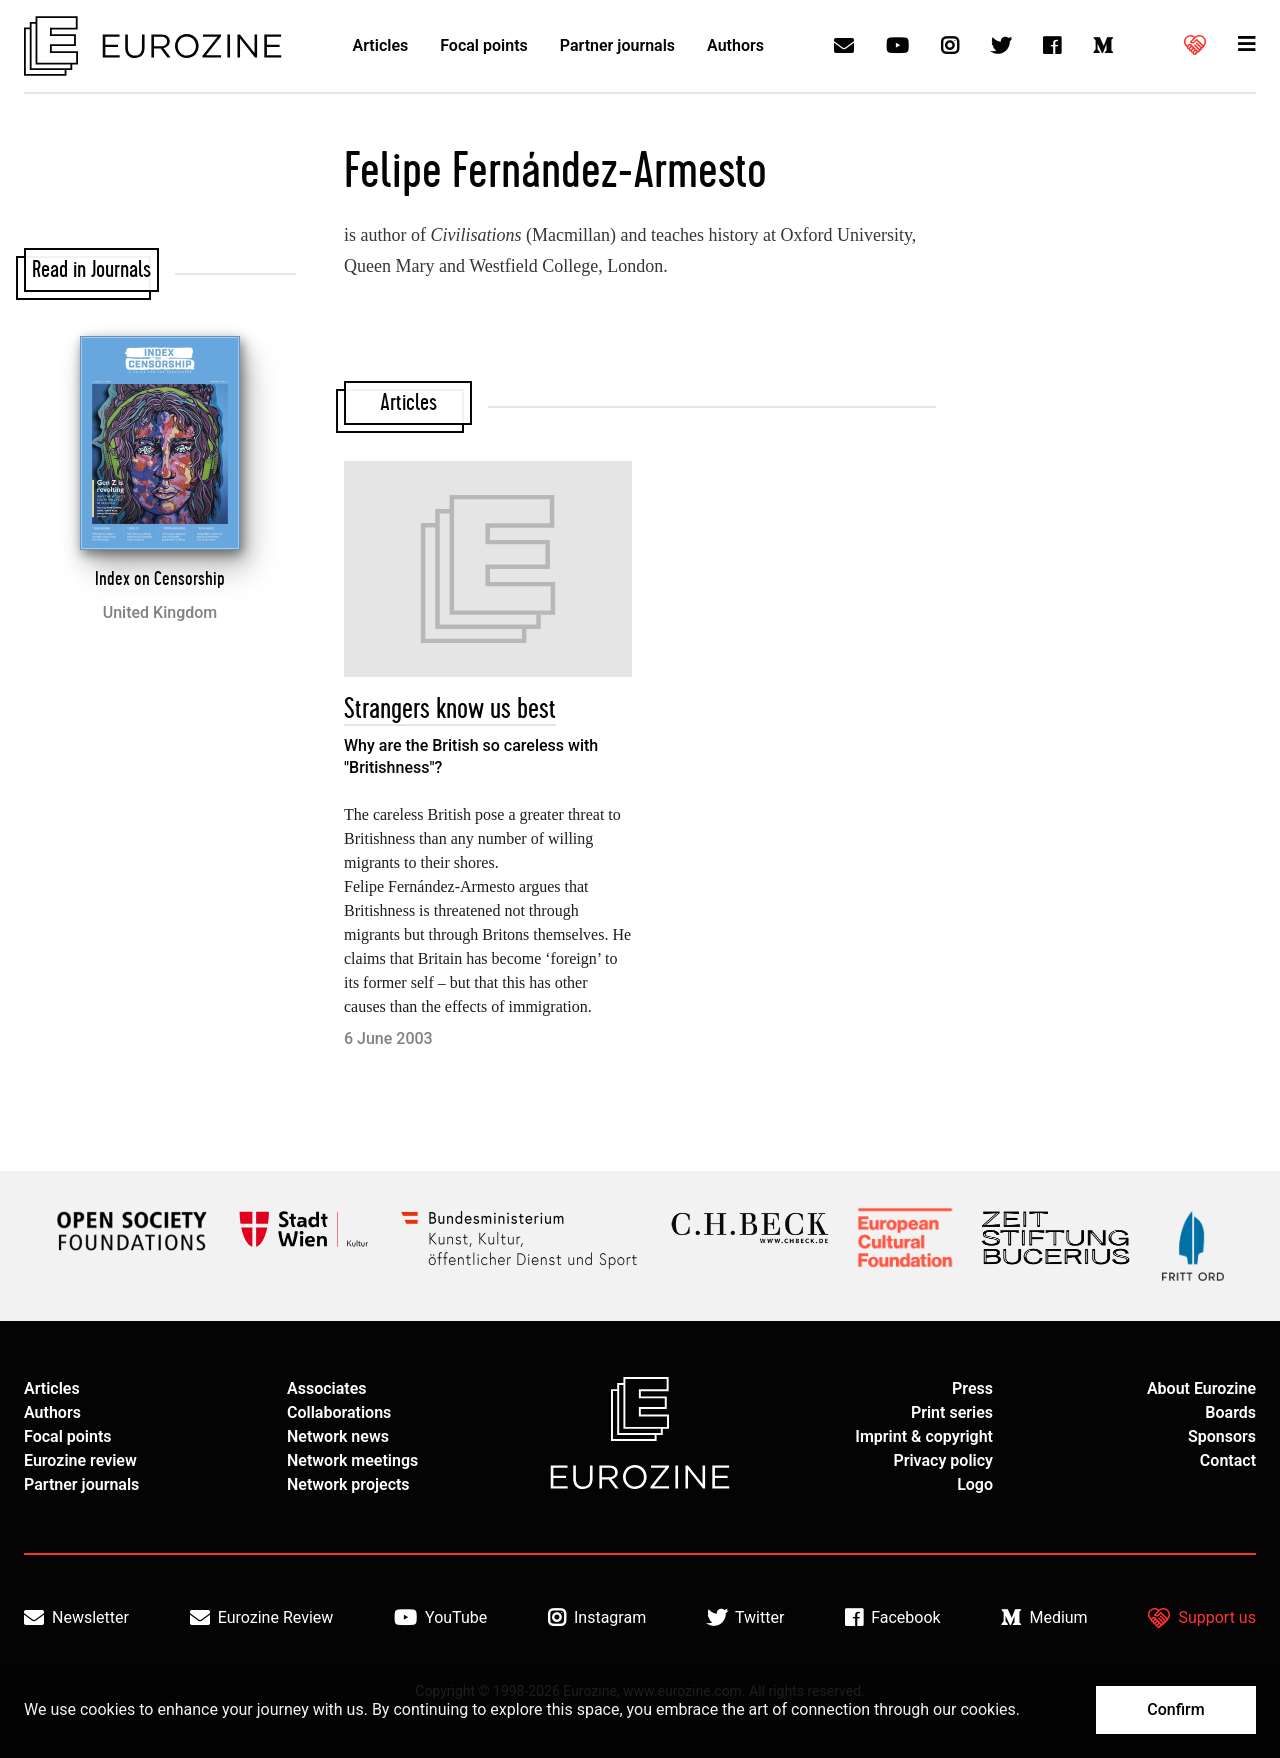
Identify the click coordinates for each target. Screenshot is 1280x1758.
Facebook (892, 1618)
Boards (1230, 1412)
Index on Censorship (160, 579)
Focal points (484, 45)
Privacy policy (943, 1460)
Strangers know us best (450, 709)
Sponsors (1222, 1436)
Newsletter (76, 1618)
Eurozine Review (262, 1618)
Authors (735, 45)
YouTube (440, 1618)
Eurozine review (80, 1460)
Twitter (745, 1618)
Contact (1228, 1460)
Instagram (597, 1618)
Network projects (348, 1484)
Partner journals (617, 45)
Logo (975, 1484)
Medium (1044, 1618)
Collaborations (339, 1412)
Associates (327, 1388)
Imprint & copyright (924, 1436)
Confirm (1175, 1709)
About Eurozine (1201, 1388)
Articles (381, 45)
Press (972, 1388)
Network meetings (352, 1460)
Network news (338, 1436)
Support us (1202, 1618)
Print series (952, 1412)
